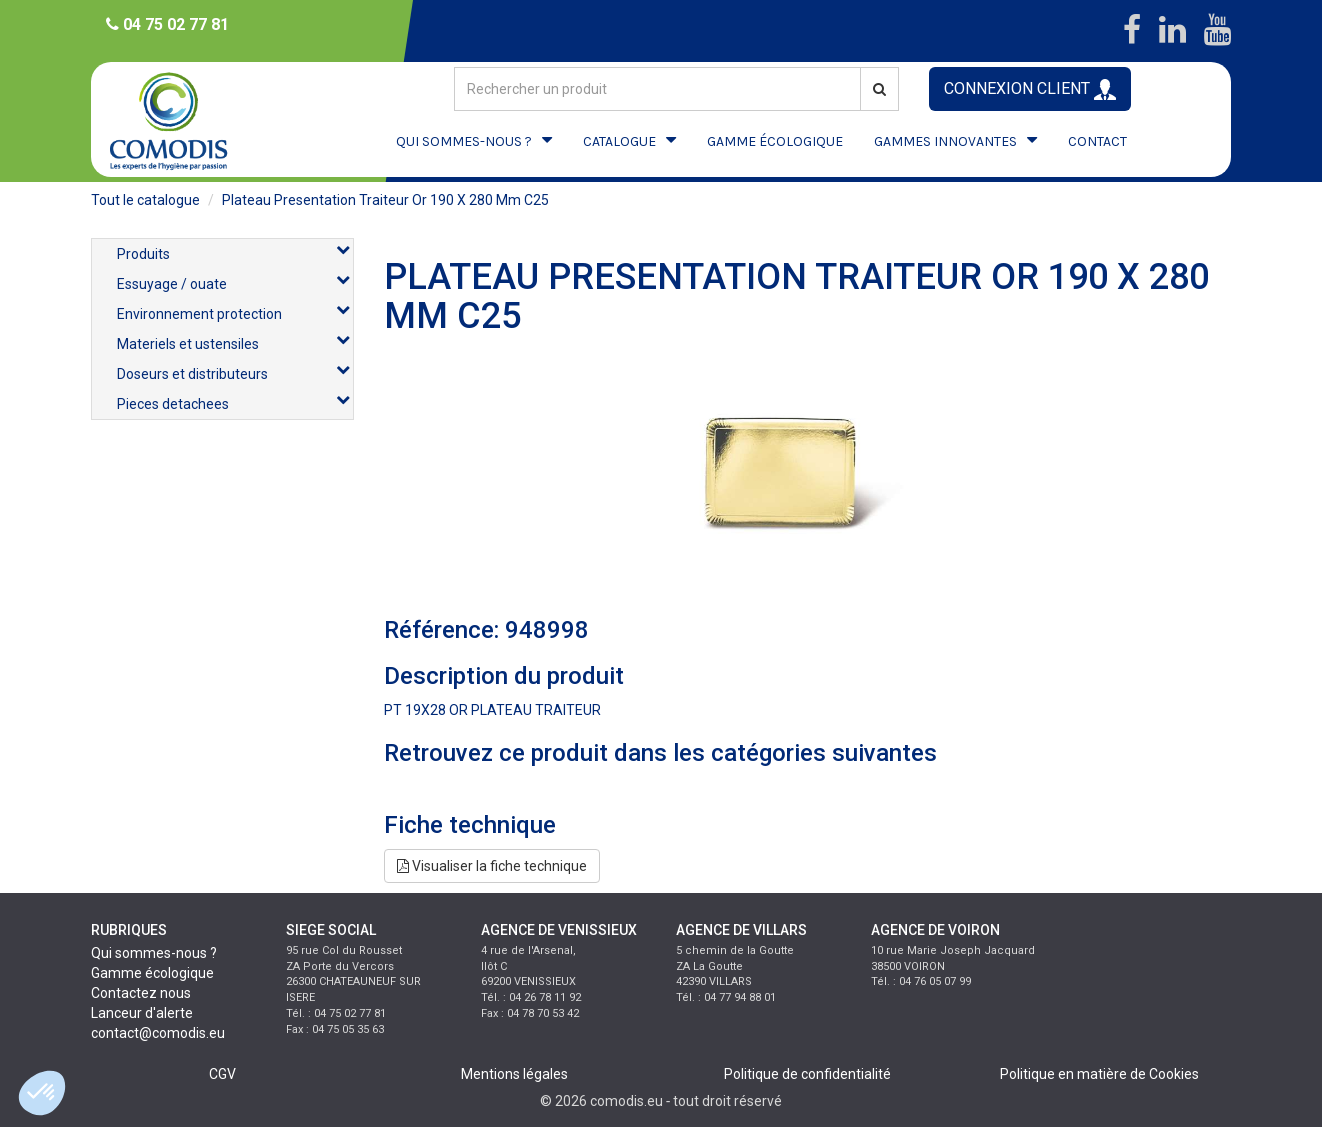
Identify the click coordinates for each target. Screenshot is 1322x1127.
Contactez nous (141, 993)
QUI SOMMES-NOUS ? (464, 141)
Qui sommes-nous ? (154, 953)
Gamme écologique (152, 973)
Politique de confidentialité (807, 1074)
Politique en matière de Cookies (1099, 1074)
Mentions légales (514, 1074)
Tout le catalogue (145, 200)
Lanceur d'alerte (142, 1013)
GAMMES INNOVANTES (945, 141)
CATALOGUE (619, 141)
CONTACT (1097, 141)
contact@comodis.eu (158, 1033)
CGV (222, 1074)
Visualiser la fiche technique (492, 866)
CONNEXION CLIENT (1030, 89)
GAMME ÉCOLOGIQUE (775, 141)
